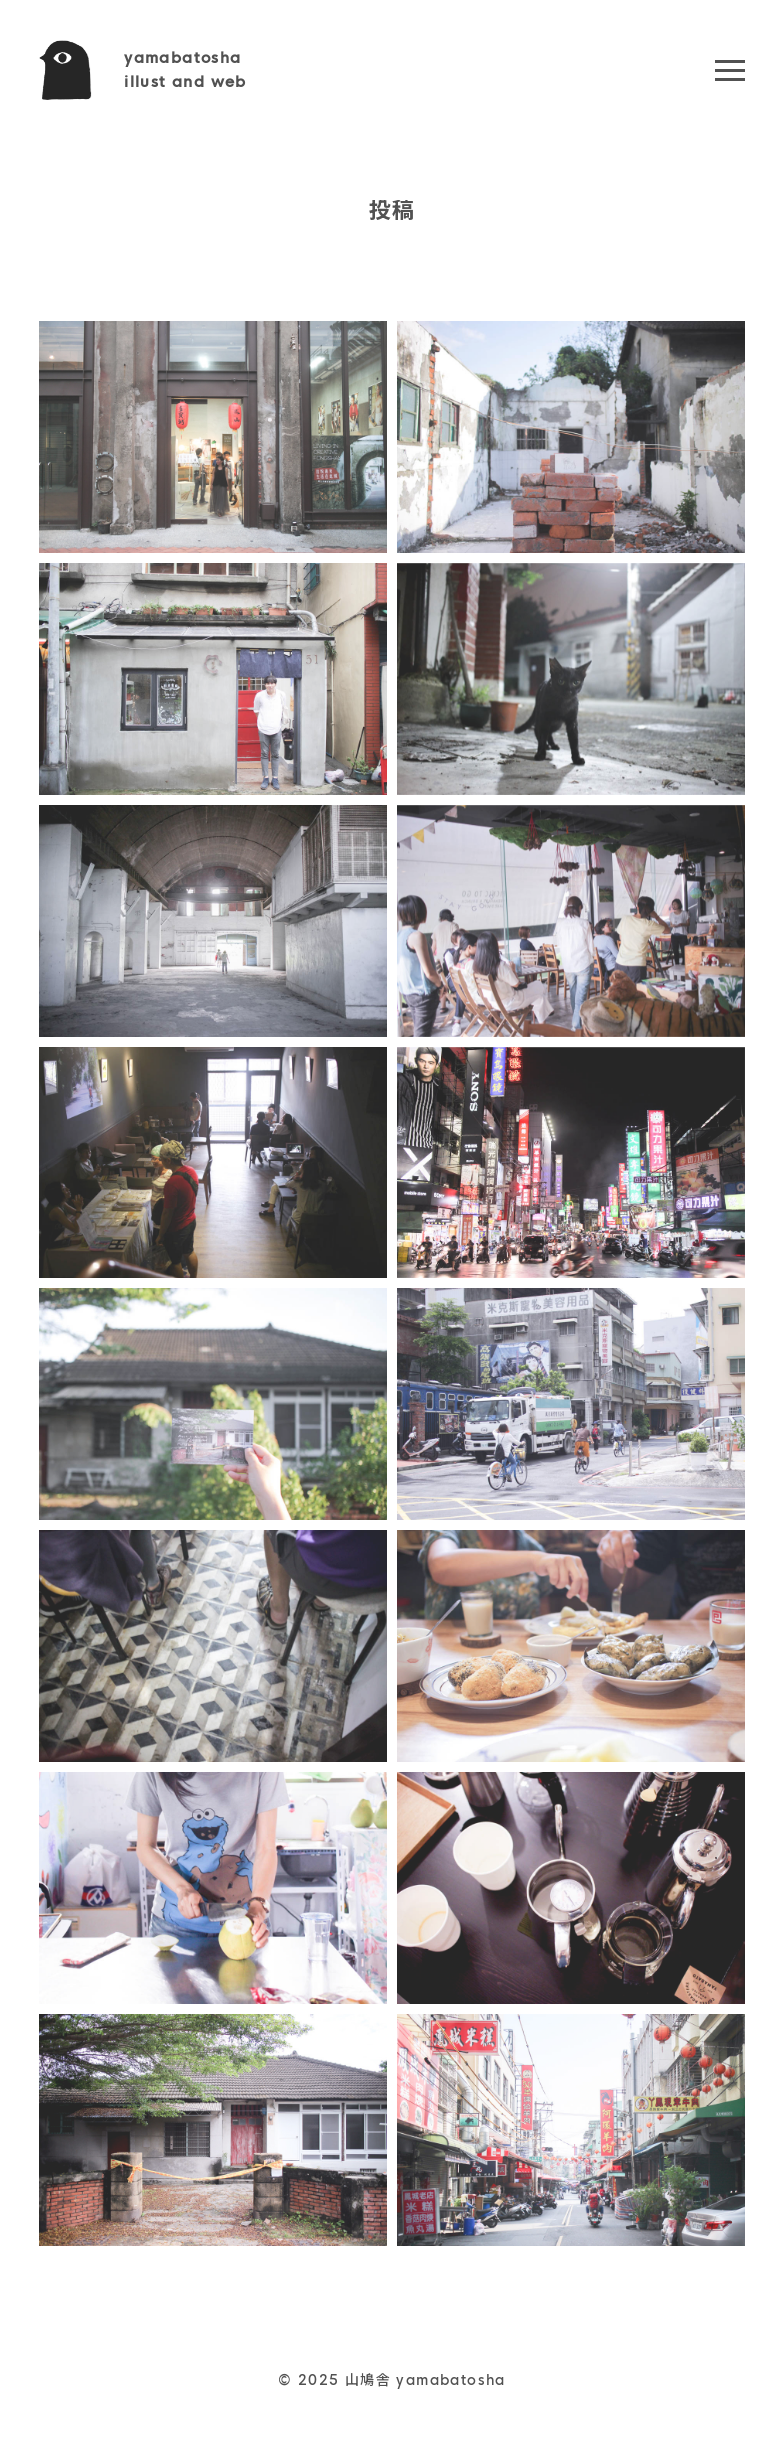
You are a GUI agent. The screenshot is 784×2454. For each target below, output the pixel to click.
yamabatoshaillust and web (185, 69)
